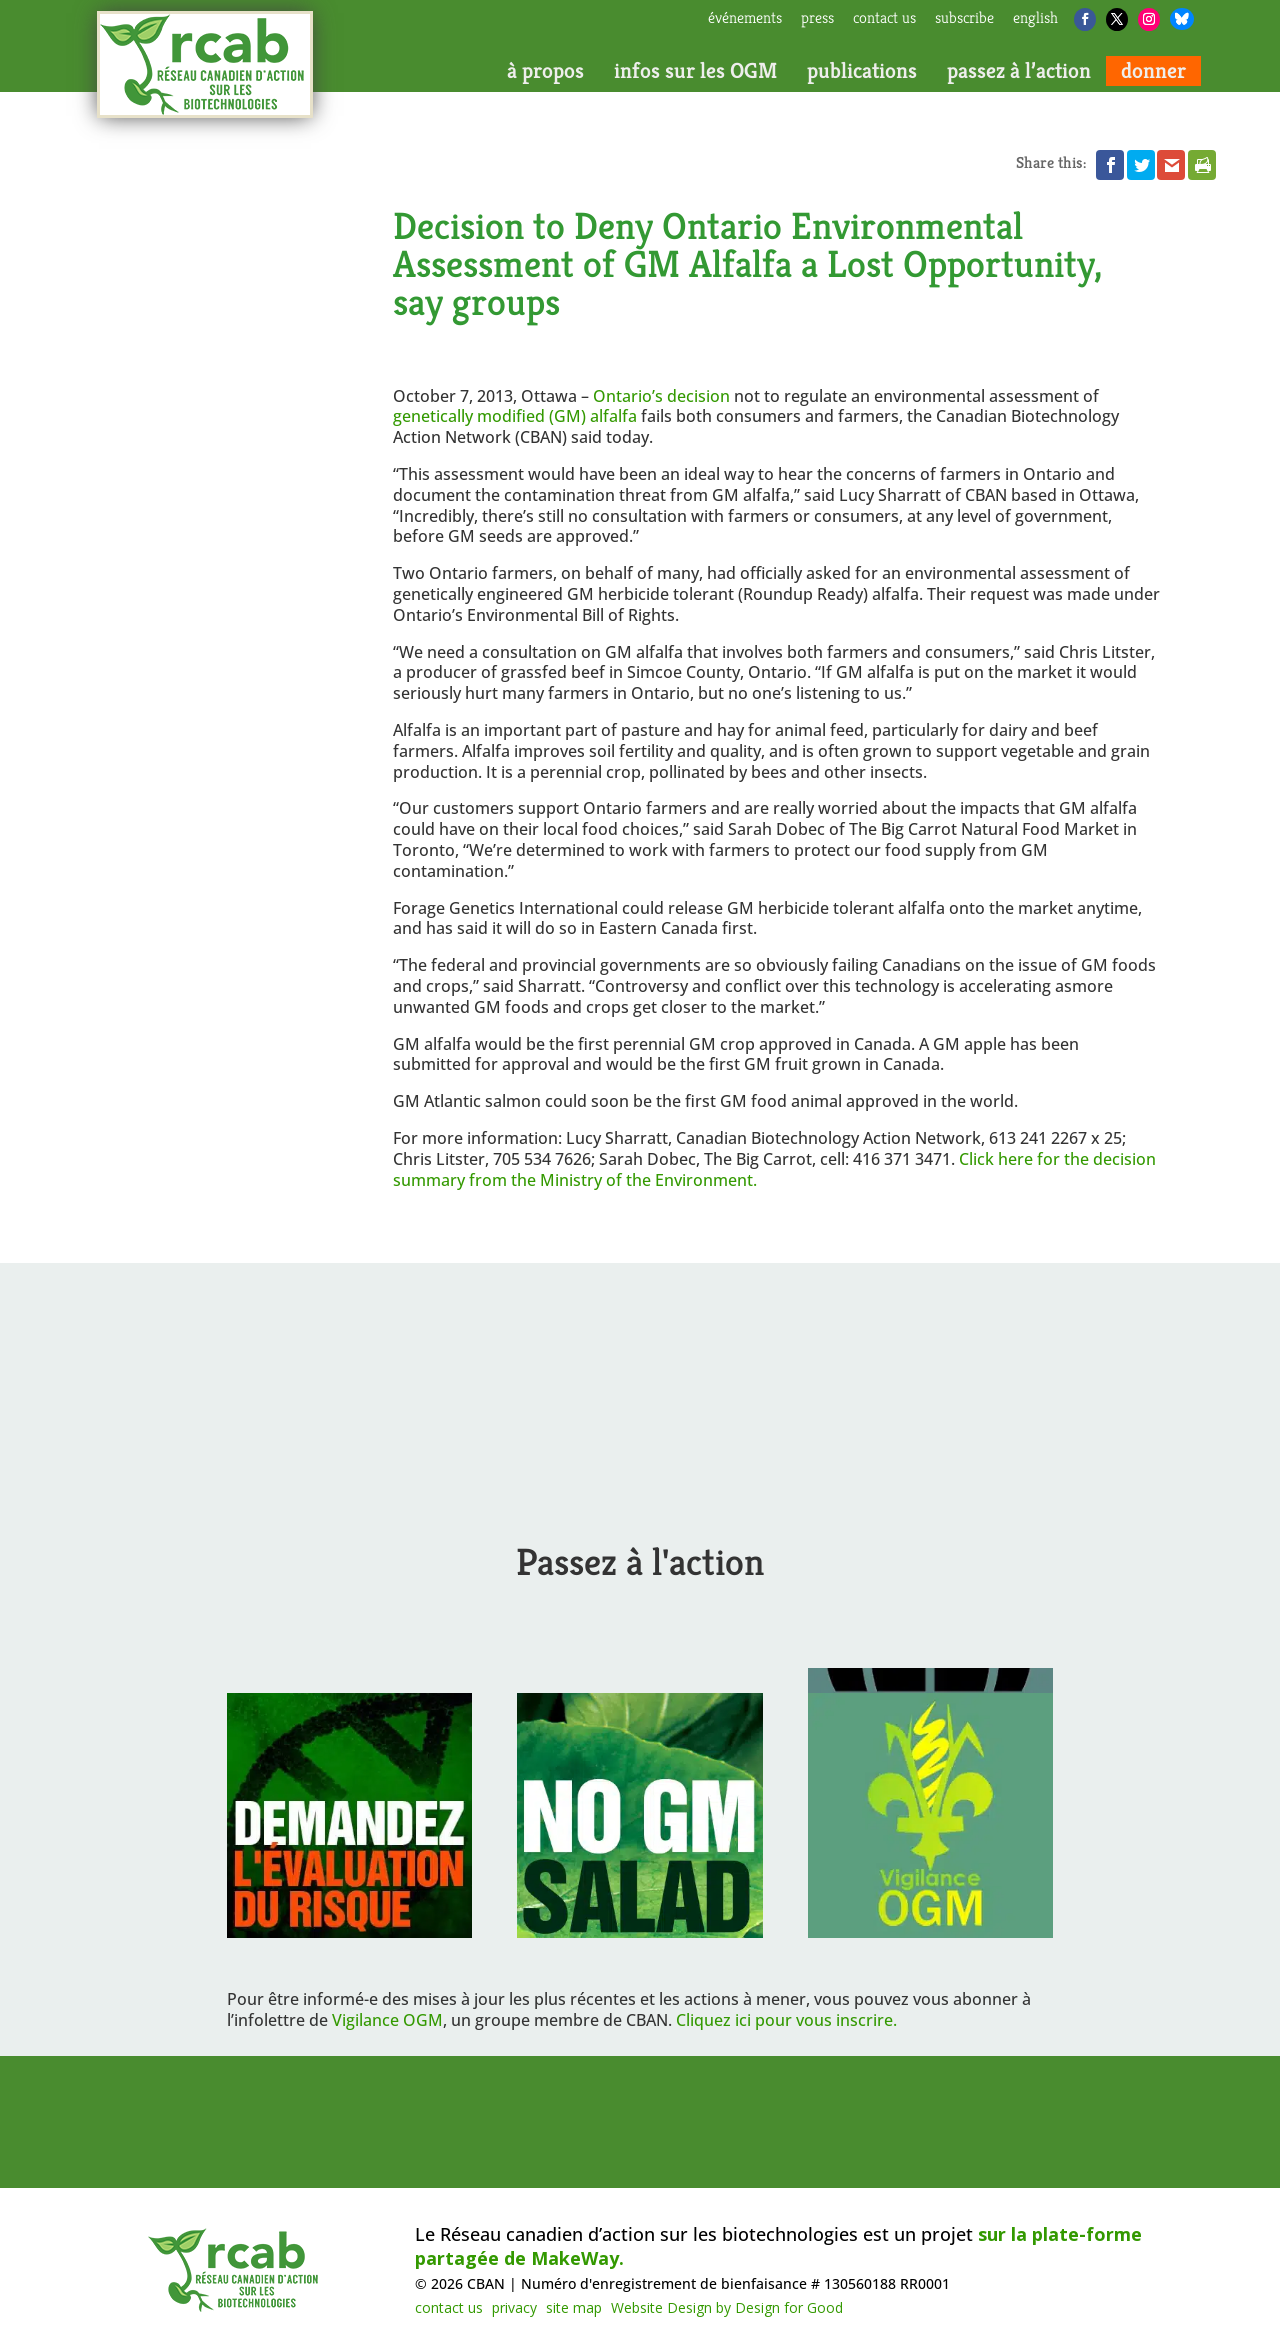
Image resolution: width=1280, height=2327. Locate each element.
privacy (514, 2307)
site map (574, 2307)
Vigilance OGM (387, 2020)
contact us (884, 19)
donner (1153, 71)
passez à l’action (1019, 71)
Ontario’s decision (661, 396)
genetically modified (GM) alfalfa (517, 416)
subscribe (964, 19)
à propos (545, 71)
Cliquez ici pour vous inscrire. (786, 2020)
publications (862, 71)
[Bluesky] (1182, 19)
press (817, 19)
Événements (745, 19)
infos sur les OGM (695, 71)
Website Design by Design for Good (727, 2307)
